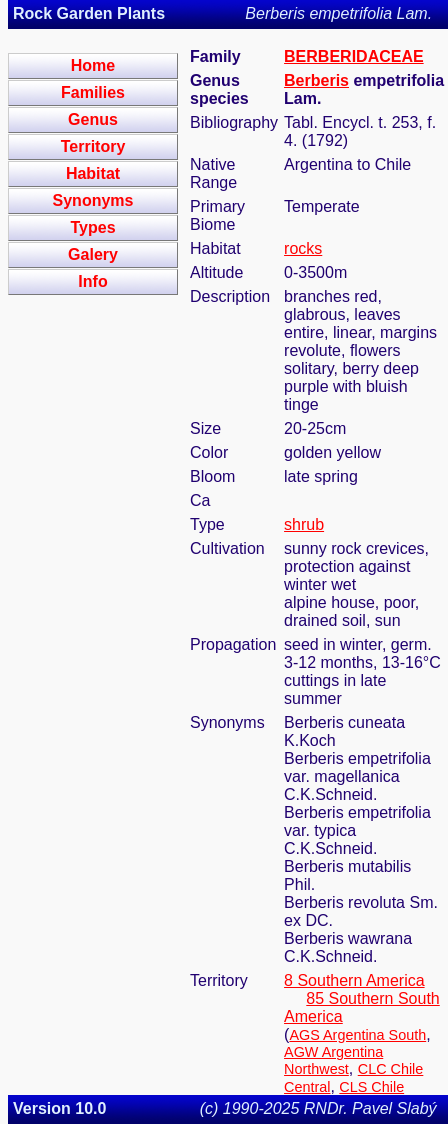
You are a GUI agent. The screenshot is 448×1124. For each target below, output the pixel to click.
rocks (303, 248)
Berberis (316, 80)
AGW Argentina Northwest (333, 1060)
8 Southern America (354, 980)
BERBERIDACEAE (354, 56)
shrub (304, 524)
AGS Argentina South (357, 1035)
